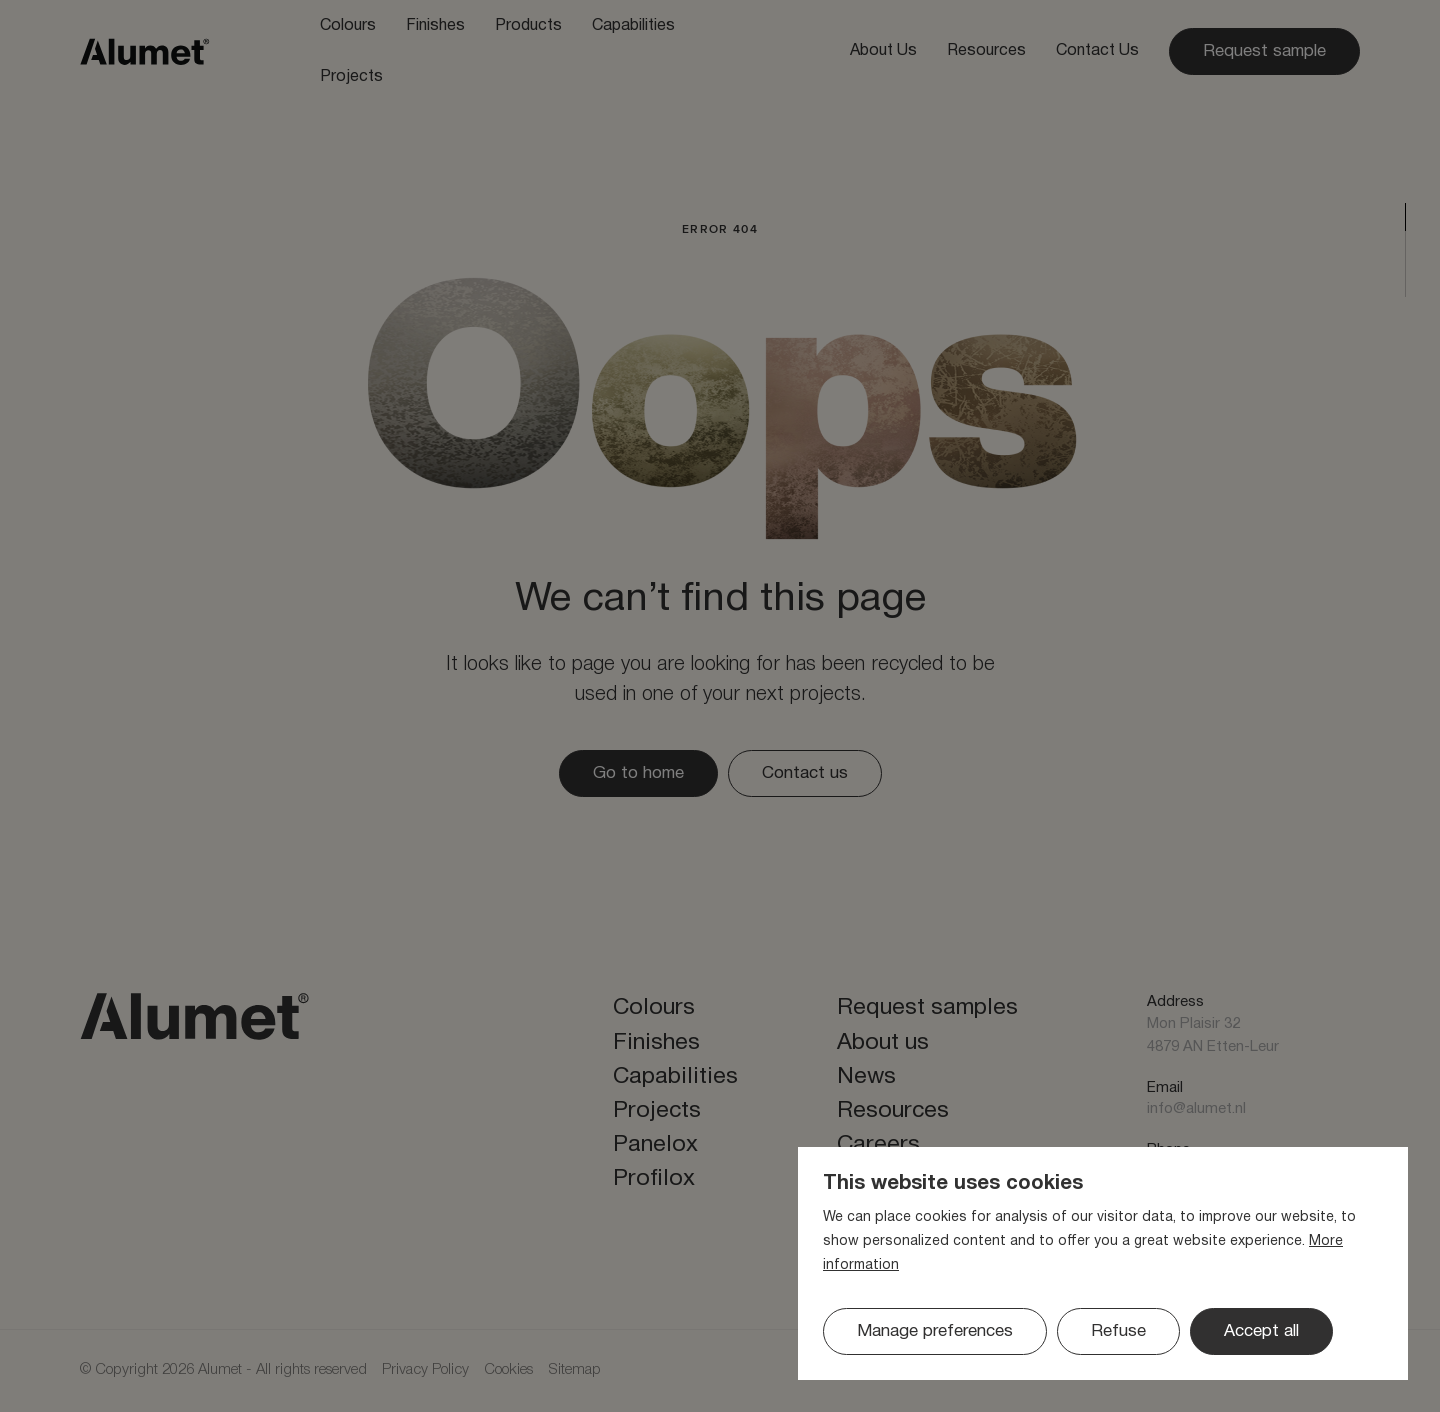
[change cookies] (935, 1331)
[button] (1118, 1331)
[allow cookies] (1261, 1331)
